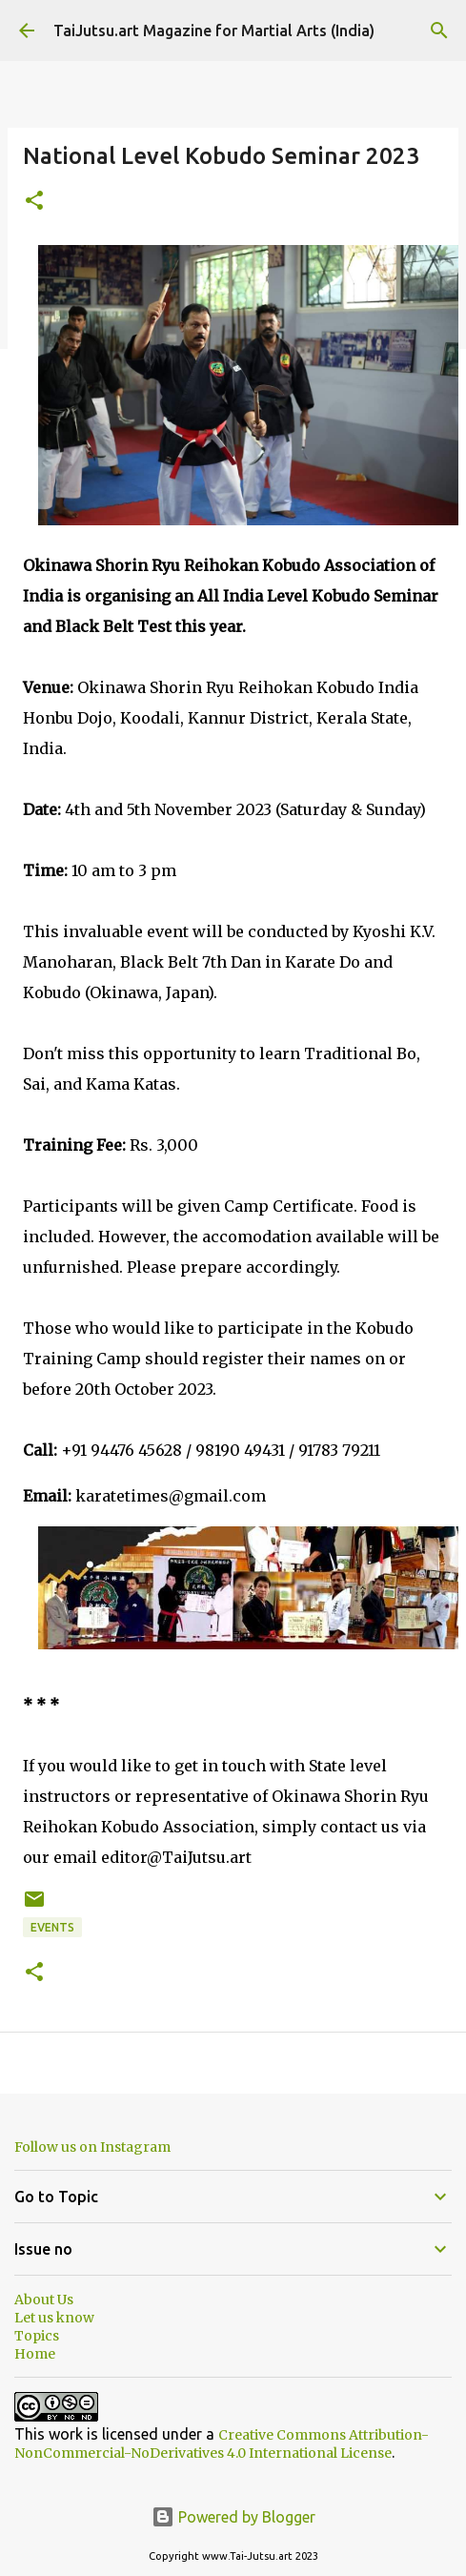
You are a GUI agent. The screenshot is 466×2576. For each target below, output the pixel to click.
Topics (36, 2335)
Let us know (54, 2317)
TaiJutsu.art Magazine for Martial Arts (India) (214, 30)
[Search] (439, 30)
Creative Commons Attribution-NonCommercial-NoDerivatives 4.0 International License (221, 2444)
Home (34, 2353)
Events (52, 1927)
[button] (34, 202)
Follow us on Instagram (92, 2147)
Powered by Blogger (233, 2516)
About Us (43, 2299)
